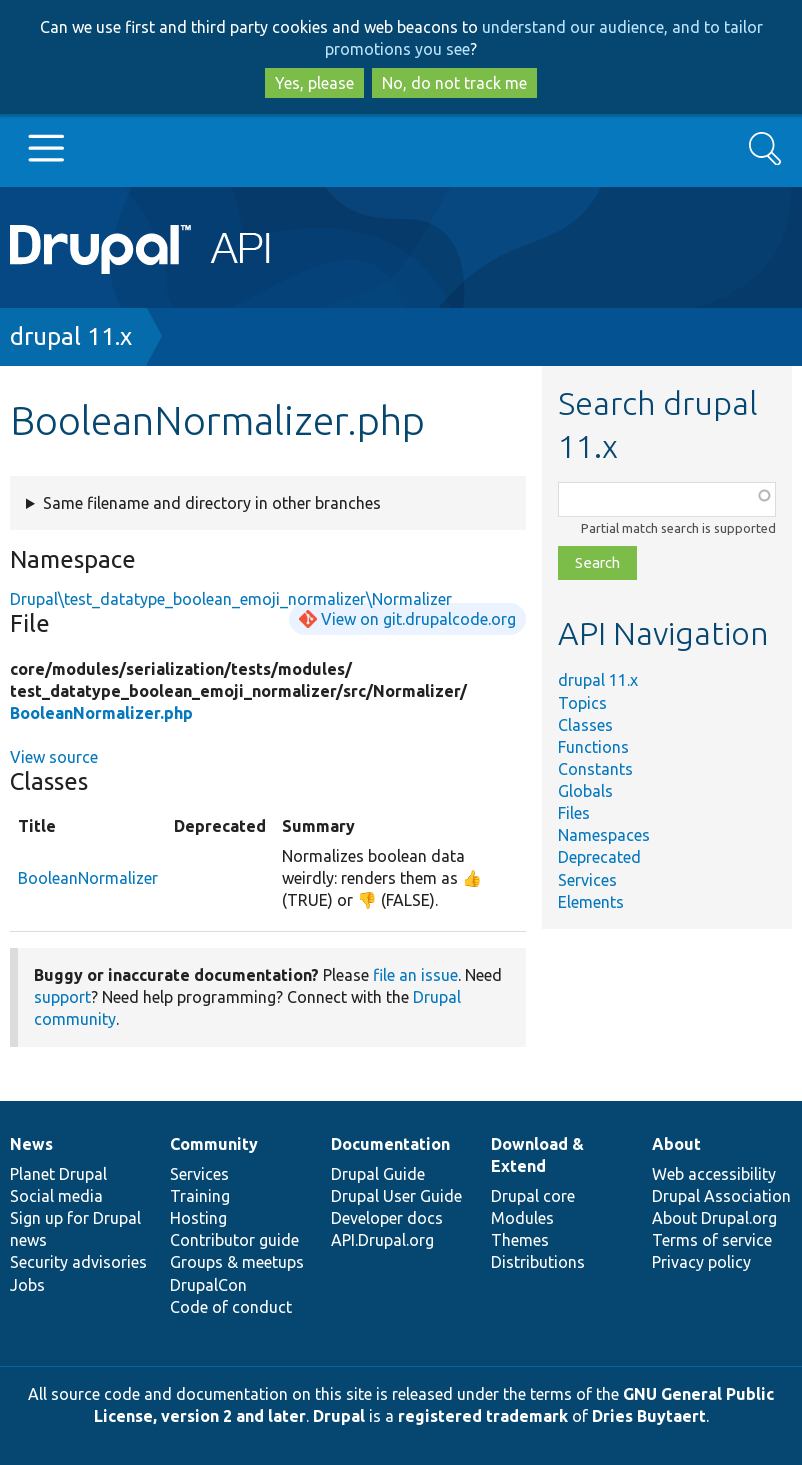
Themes (520, 1240)
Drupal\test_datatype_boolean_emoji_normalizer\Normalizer (231, 599)
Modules (522, 1218)
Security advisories (78, 1262)
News (31, 1144)
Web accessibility (714, 1174)
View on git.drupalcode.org (418, 619)
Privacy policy (701, 1262)
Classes (585, 725)
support (62, 997)
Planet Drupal (58, 1174)
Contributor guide (234, 1240)
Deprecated (599, 857)
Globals (585, 791)
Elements (591, 902)
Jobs (27, 1285)
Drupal (339, 1416)
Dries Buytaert (649, 1416)
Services (587, 880)
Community (214, 1144)
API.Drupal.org (382, 1240)
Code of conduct (231, 1307)
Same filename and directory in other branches (212, 503)
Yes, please (314, 83)
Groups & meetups (237, 1262)
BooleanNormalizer (88, 878)
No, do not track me (454, 83)
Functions (593, 747)
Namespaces (604, 835)
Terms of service (712, 1240)
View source (54, 757)
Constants (595, 769)
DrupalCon (208, 1285)
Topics (582, 703)
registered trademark (483, 1416)
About (676, 1144)
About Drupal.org (714, 1218)
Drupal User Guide (396, 1196)
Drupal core (533, 1196)
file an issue (415, 975)
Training (200, 1196)
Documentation (390, 1144)
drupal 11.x (71, 336)
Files (574, 813)
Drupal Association (721, 1196)
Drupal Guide (378, 1174)
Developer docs (387, 1218)
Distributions (538, 1262)
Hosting (198, 1218)
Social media (56, 1196)
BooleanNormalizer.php (101, 713)
